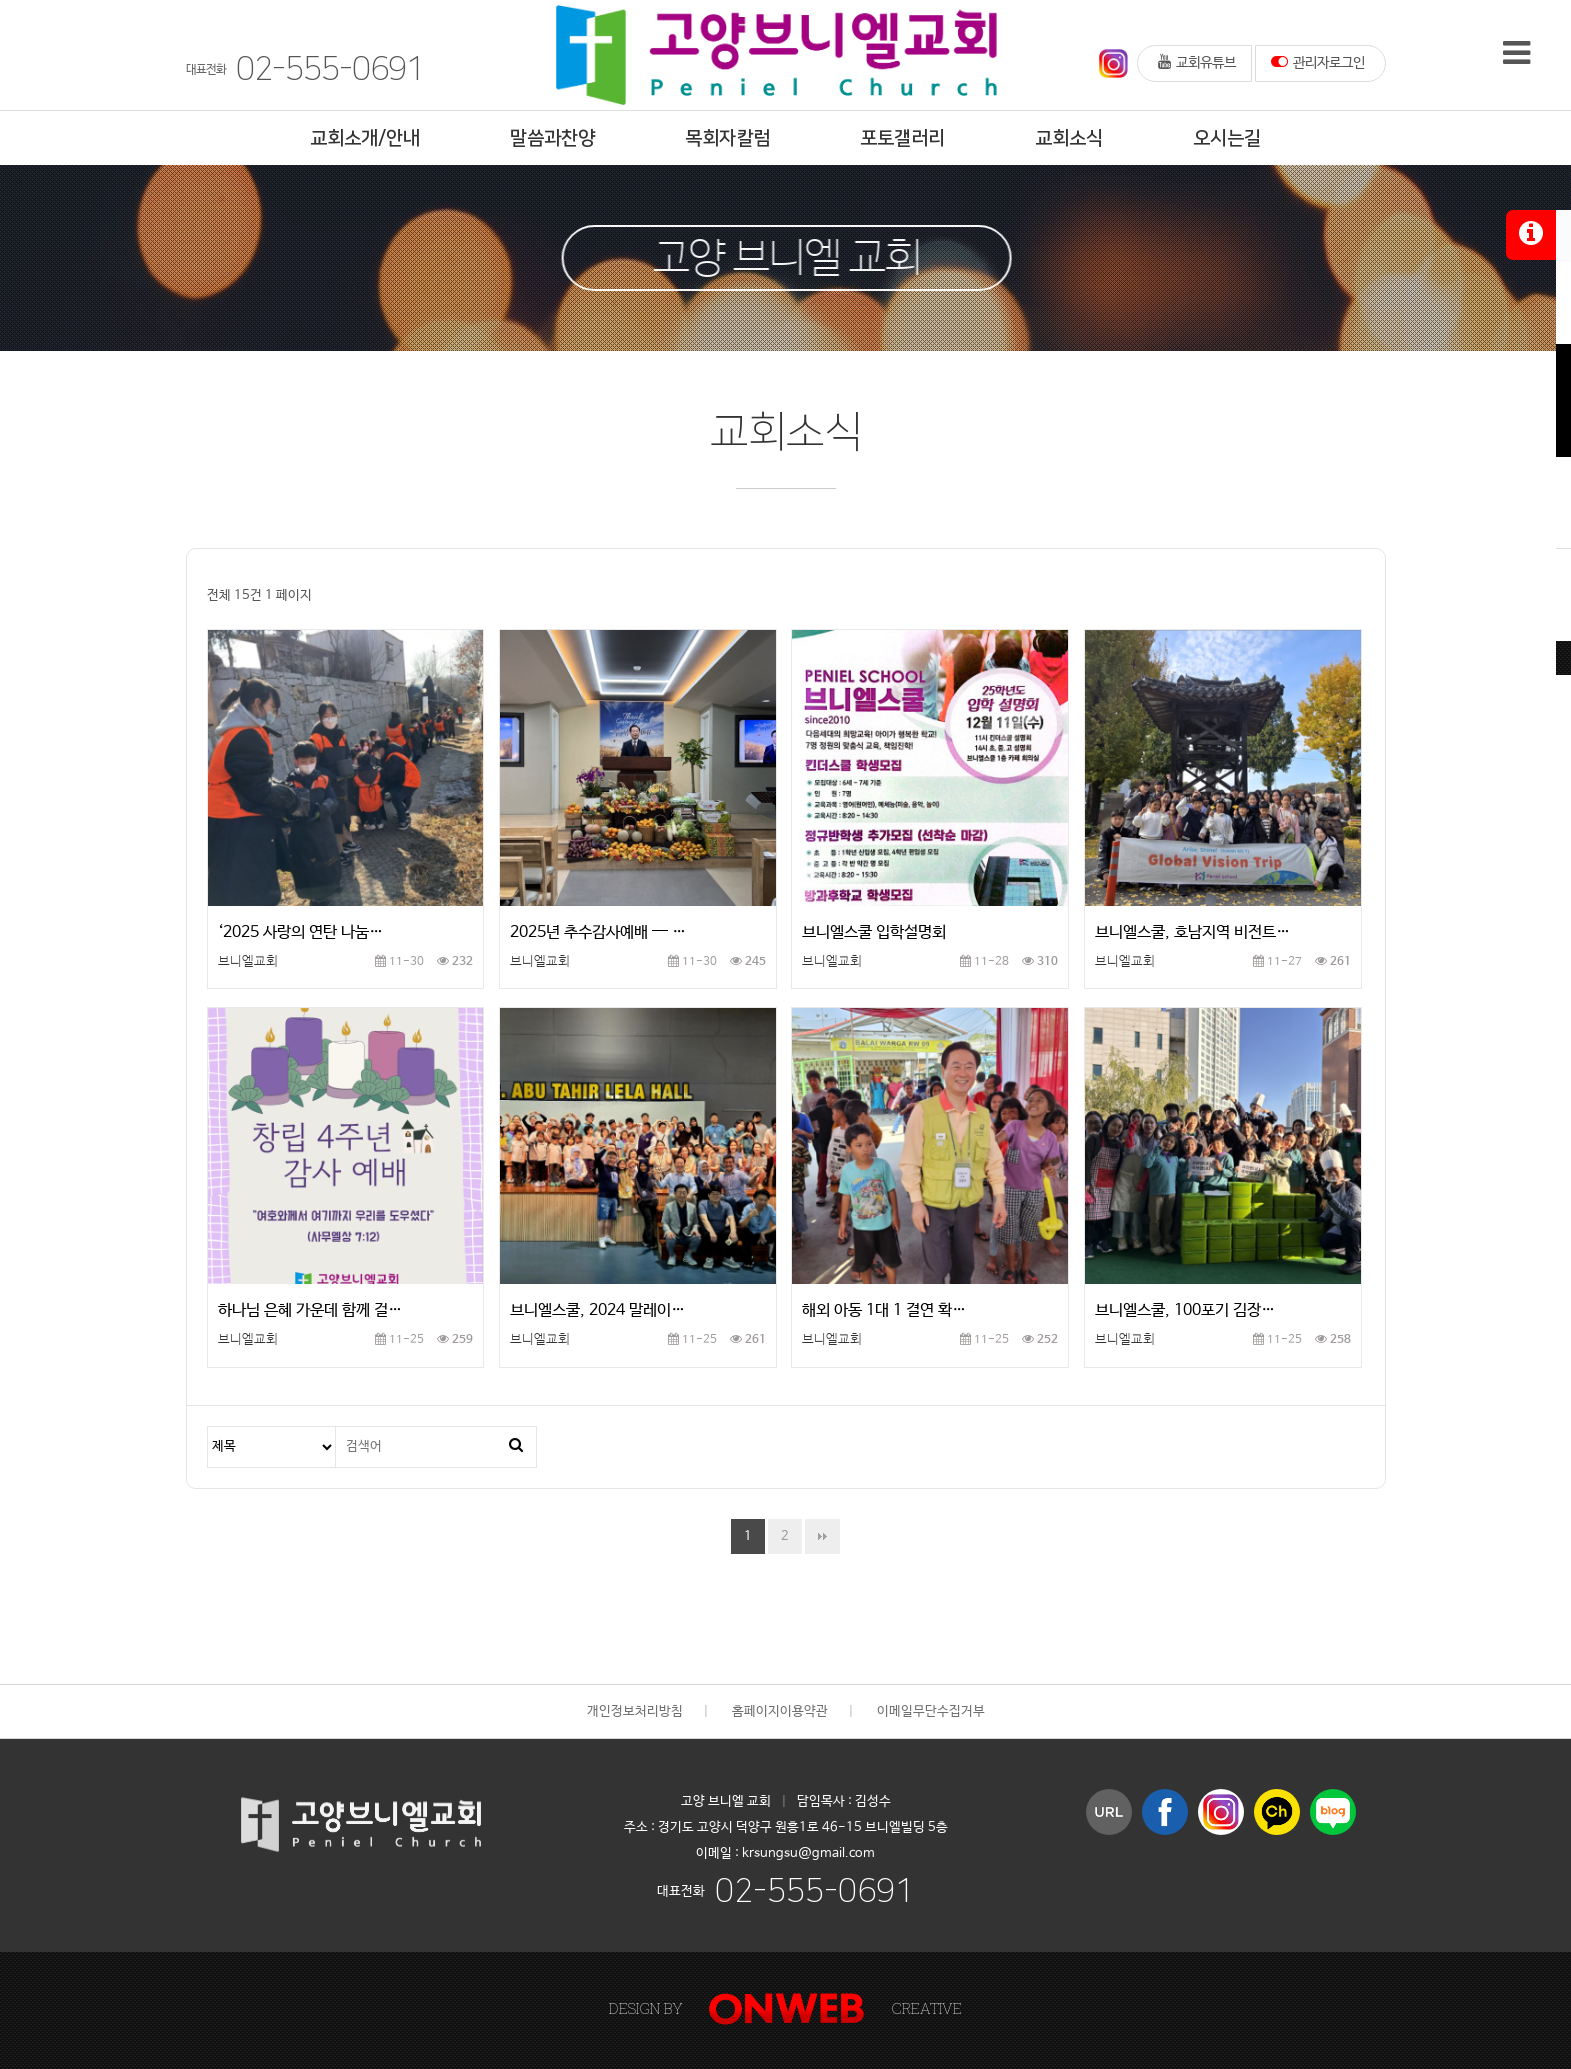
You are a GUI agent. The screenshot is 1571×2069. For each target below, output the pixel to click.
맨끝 (822, 1536)
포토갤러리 (902, 138)
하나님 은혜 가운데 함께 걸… (310, 1310)
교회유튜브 (1197, 62)
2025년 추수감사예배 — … (598, 932)
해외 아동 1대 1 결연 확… (884, 1310)
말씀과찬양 (552, 138)
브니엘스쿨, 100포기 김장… (1185, 1310)
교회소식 (1069, 138)
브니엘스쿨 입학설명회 (874, 932)
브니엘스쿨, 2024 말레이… (597, 1310)
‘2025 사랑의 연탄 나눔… (300, 932)
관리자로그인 (1318, 62)
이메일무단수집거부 (931, 1711)
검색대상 (208, 1427)
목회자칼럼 (727, 138)
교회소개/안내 (365, 138)
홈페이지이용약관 (780, 1711)
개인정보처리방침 (635, 1711)
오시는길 (1227, 138)
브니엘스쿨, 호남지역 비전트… (1192, 932)
